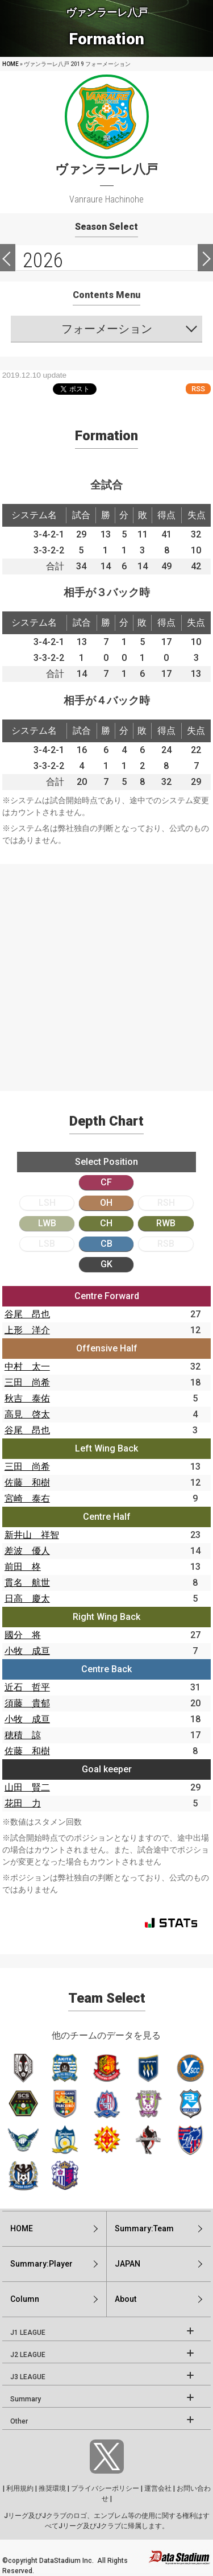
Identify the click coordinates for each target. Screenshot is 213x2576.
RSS (198, 388)
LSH (47, 1202)
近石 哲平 (27, 1687)
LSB (47, 1243)
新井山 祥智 (32, 1534)
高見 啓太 (27, 1414)
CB (106, 1243)
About (125, 2299)
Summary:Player (41, 2263)
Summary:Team (144, 2228)
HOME (10, 64)
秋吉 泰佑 (27, 1398)
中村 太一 (27, 1366)
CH (106, 1223)
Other (19, 2421)
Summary (25, 2399)
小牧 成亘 (27, 1650)
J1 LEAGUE (27, 2333)
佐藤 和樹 (27, 1482)
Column (24, 2299)
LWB (47, 1223)
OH (106, 1202)
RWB (166, 1223)
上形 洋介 (27, 1330)
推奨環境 (52, 2488)
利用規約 (20, 2488)
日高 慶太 (27, 1598)
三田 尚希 (27, 1382)
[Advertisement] (106, 970)
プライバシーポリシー (105, 2488)
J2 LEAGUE (27, 2355)
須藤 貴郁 (27, 1703)
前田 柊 (23, 1566)
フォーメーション (106, 329)
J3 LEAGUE (27, 2377)
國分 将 (23, 1635)
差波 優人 (27, 1550)
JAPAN (127, 2263)
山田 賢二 (27, 1787)
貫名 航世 (27, 1582)
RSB (165, 1243)
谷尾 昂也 (27, 1314)
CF (106, 1182)
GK (106, 1264)
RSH (166, 1202)
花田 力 (23, 1803)
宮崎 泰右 (27, 1498)
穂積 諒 (23, 1735)
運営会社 (158, 2488)
